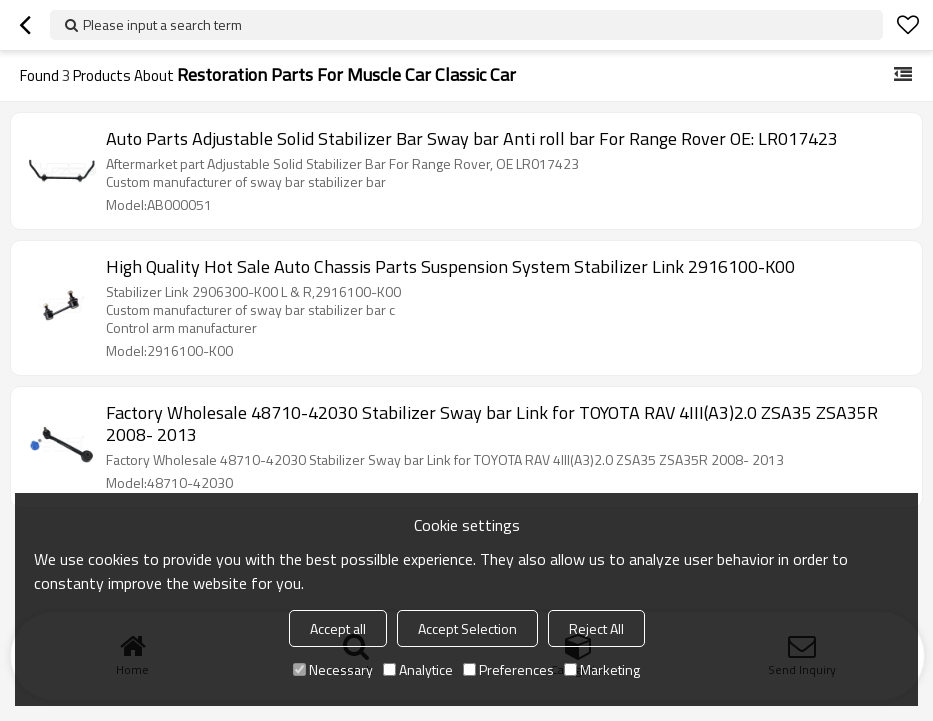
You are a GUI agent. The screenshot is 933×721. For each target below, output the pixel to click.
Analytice (418, 669)
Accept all (338, 628)
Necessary (333, 669)
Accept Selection (467, 628)
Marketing (602, 669)
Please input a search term (162, 24)
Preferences (508, 669)
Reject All (596, 628)
